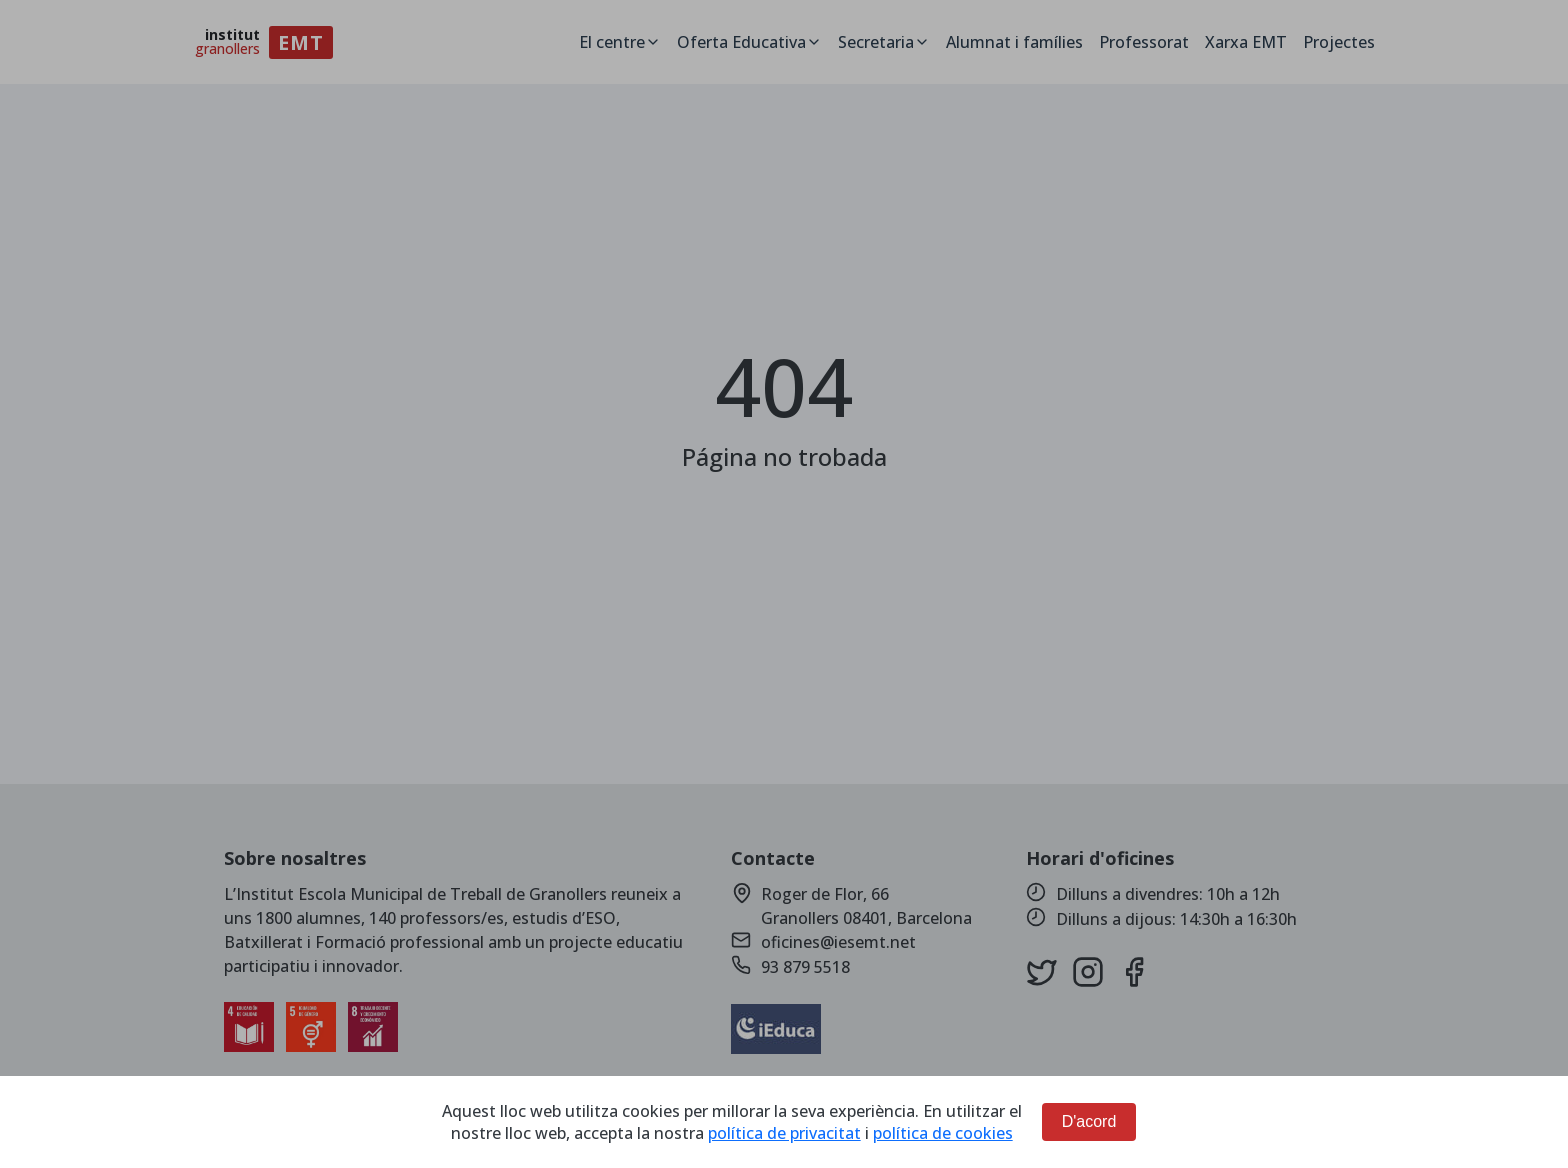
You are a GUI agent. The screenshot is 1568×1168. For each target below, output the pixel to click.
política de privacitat (784, 1133)
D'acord (1089, 1121)
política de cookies (943, 1133)
